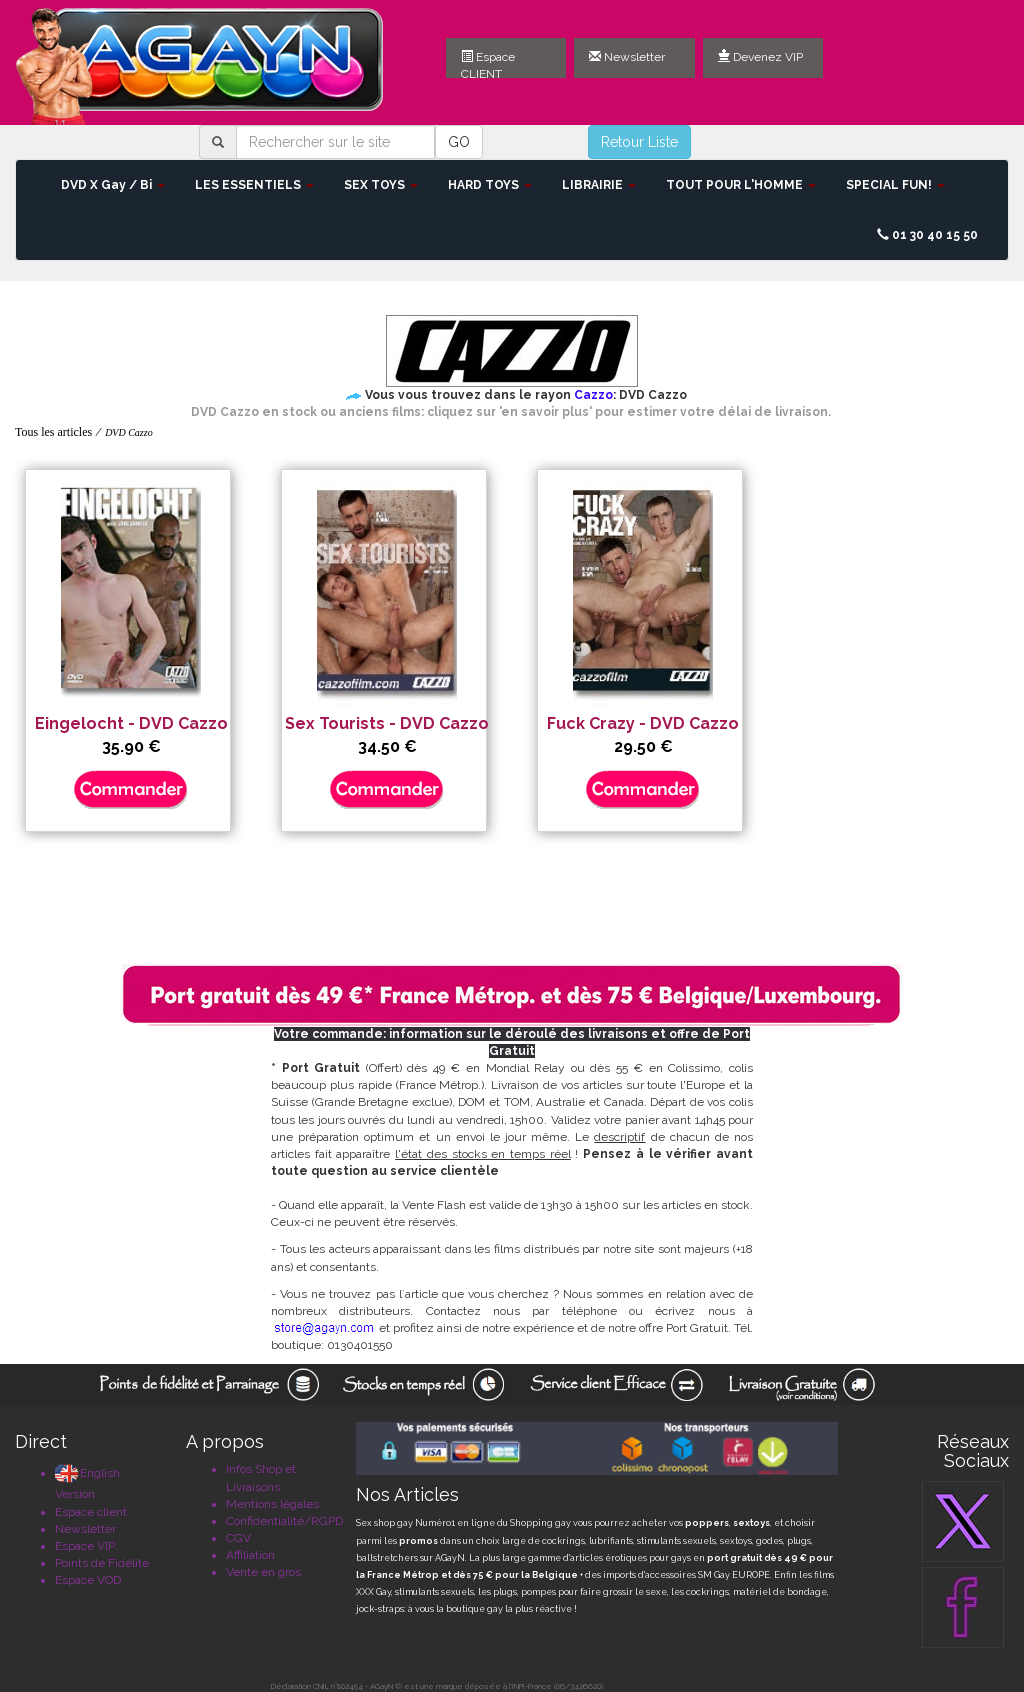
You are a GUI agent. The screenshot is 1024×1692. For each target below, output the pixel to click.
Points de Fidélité (102, 1563)
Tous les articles (53, 432)
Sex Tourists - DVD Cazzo (387, 723)
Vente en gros (263, 1572)
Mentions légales (272, 1504)
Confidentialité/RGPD (284, 1521)
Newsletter (627, 57)
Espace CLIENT (488, 64)
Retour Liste (639, 142)
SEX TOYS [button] (381, 185)
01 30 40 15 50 (927, 235)
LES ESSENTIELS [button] (254, 185)
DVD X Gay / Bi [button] (113, 185)
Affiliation (250, 1555)
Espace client (91, 1512)
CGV (238, 1538)
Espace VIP (85, 1546)
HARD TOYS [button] (490, 185)
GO (459, 142)
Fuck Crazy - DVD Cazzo (643, 723)
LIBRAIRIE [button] (599, 185)
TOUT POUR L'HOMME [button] (741, 185)
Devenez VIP (760, 57)
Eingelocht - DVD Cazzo (131, 723)
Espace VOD (88, 1580)
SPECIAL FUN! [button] (895, 185)
